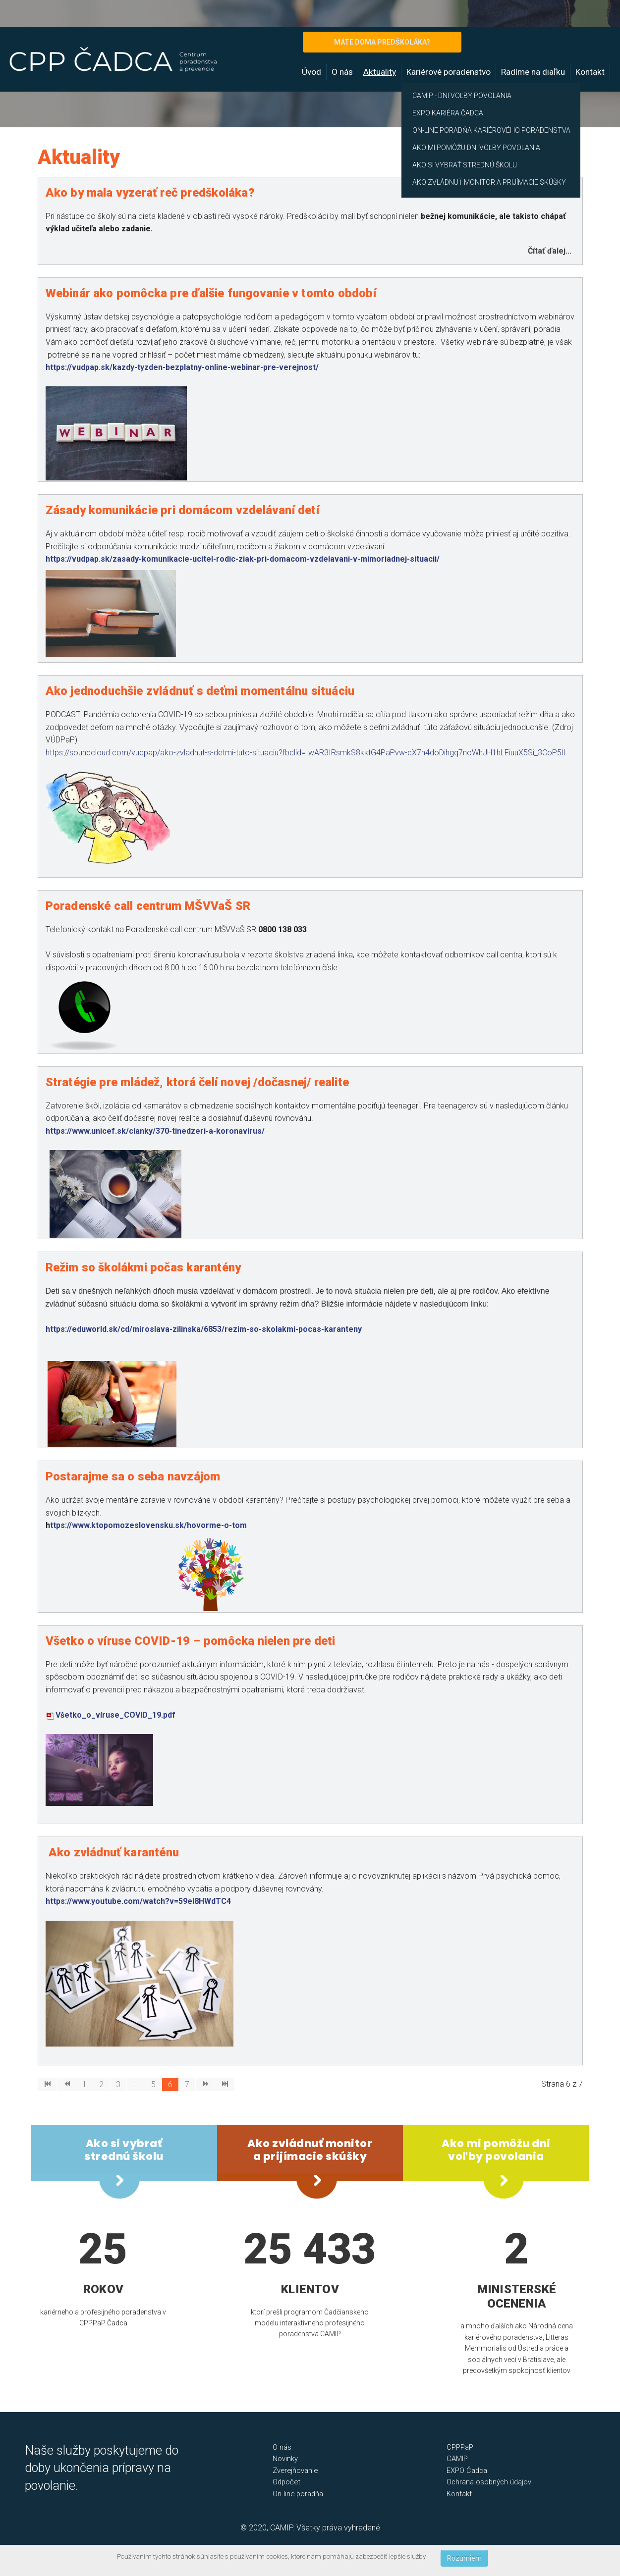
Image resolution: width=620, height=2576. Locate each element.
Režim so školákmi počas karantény (143, 1267)
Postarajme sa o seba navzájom (133, 1476)
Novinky (285, 2458)
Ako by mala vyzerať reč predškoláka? (150, 193)
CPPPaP (460, 2447)
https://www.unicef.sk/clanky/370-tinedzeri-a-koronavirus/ (155, 1131)
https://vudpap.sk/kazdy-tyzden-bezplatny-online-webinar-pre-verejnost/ (182, 367)
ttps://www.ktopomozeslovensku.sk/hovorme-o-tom (148, 1525)
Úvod (311, 72)
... (136, 2084)
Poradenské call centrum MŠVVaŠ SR (148, 906)
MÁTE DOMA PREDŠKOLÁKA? (382, 42)
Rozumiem (464, 2558)
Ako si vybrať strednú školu (124, 2149)
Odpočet (286, 2481)
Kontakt (590, 72)
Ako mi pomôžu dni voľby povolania (496, 2149)
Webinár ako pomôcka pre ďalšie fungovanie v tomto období (211, 293)
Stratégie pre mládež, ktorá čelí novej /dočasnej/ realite (197, 1082)
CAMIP (457, 2458)
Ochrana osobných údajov (489, 2481)
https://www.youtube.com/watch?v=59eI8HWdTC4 (138, 1901)
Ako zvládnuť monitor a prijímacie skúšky (309, 2149)
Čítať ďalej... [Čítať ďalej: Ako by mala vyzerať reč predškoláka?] (549, 251)
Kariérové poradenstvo (448, 72)
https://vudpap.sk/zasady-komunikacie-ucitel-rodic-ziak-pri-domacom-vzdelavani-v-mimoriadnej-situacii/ (243, 559)
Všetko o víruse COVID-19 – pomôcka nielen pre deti (191, 1641)
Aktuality (379, 72)
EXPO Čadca (467, 2470)
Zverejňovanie (295, 2470)
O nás (342, 72)
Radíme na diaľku (533, 72)
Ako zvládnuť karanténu (114, 1852)
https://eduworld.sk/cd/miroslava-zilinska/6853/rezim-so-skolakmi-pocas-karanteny (204, 1329)
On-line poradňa (298, 2493)
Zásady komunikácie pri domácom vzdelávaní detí (182, 510)
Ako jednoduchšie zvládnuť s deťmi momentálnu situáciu (200, 691)
